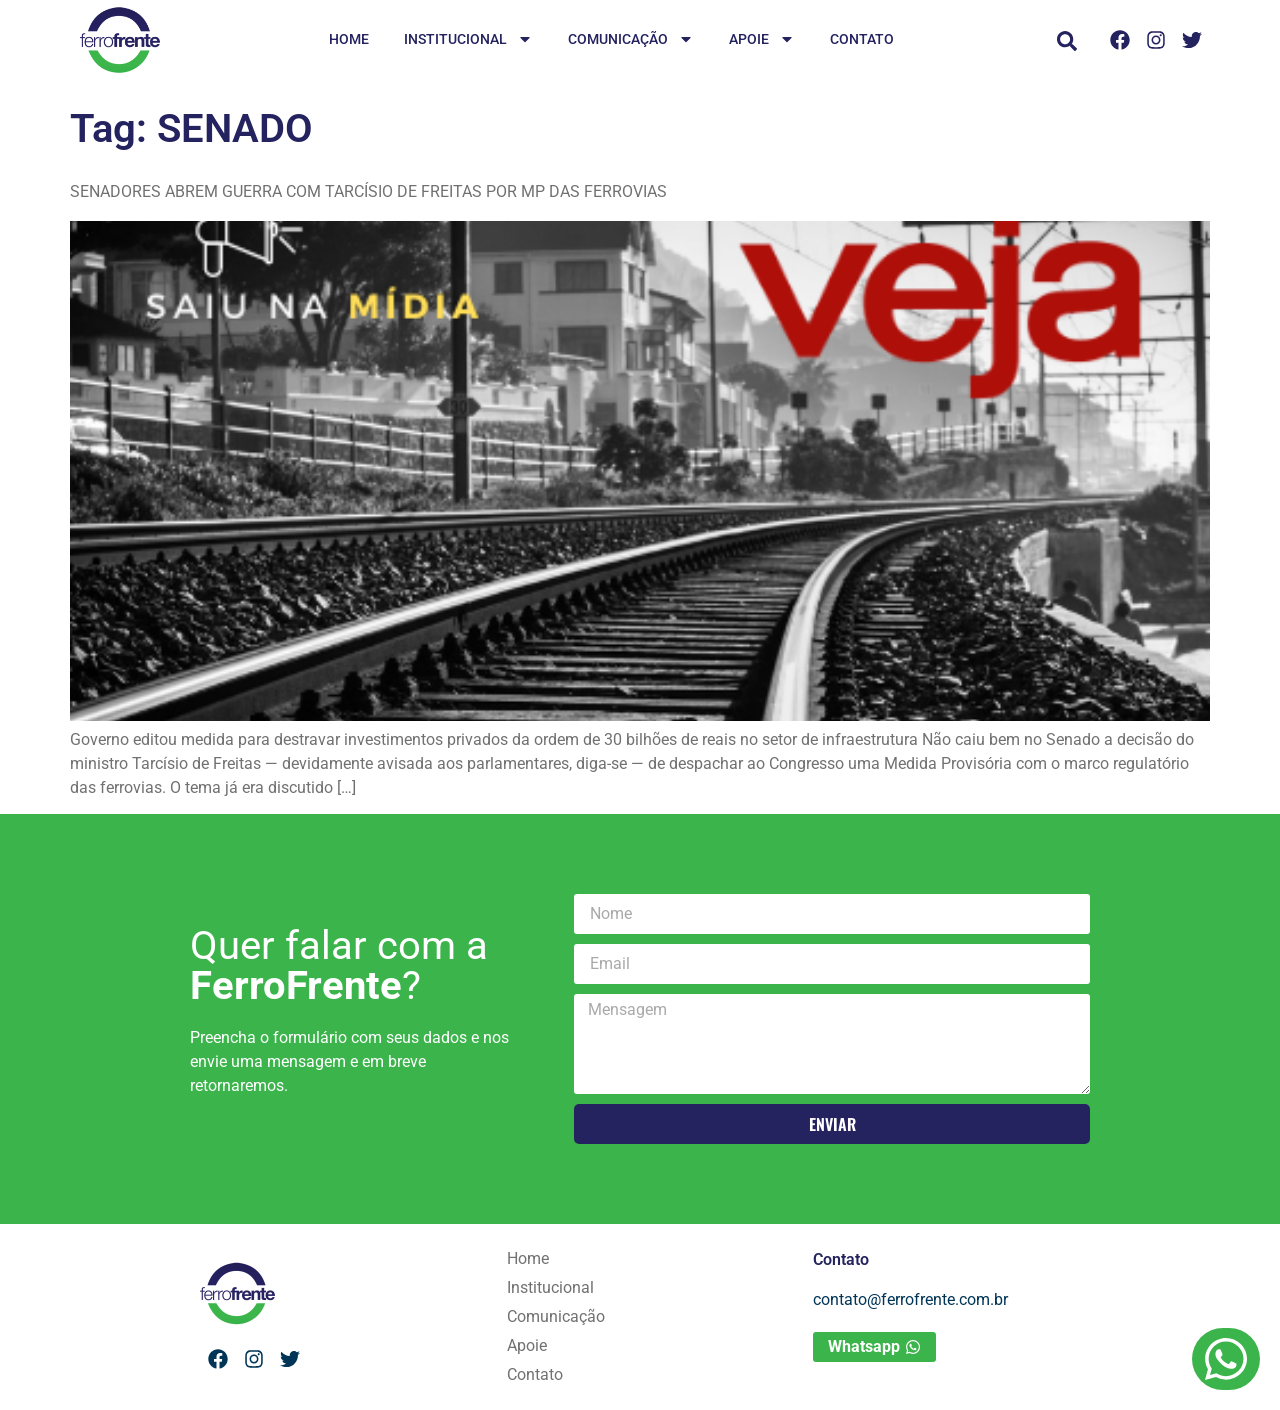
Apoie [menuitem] (762, 40)
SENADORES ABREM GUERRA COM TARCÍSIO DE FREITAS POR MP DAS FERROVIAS (368, 191)
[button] (1067, 41)
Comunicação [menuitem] (631, 40)
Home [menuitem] (349, 39)
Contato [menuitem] (862, 39)
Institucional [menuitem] (468, 40)
